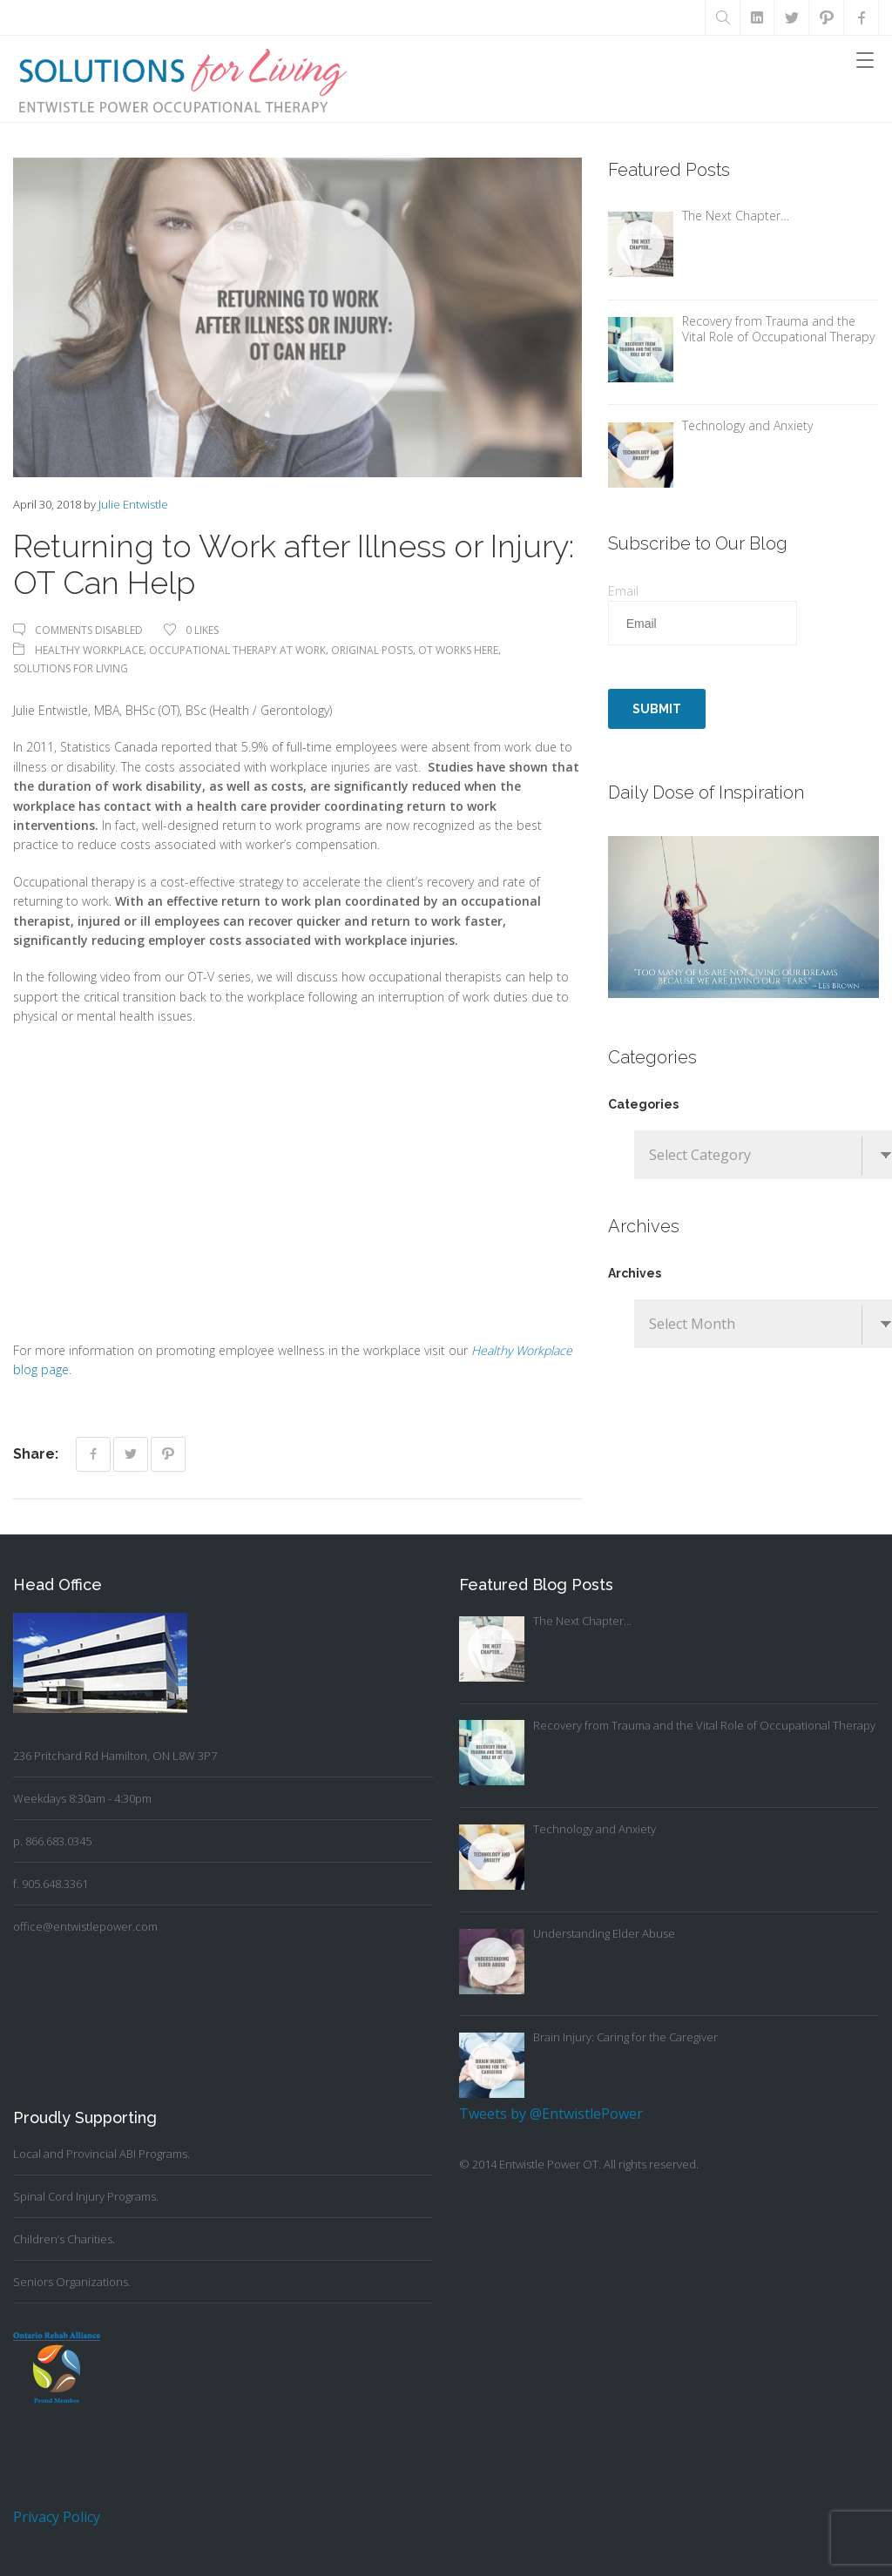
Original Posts (372, 650)
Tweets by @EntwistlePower (551, 2113)
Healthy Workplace (89, 650)
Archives (634, 1273)
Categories (643, 1104)
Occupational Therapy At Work (237, 650)
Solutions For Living (70, 668)
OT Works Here (458, 650)
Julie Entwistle (133, 504)
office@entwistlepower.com (85, 1926)
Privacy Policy (56, 2516)
